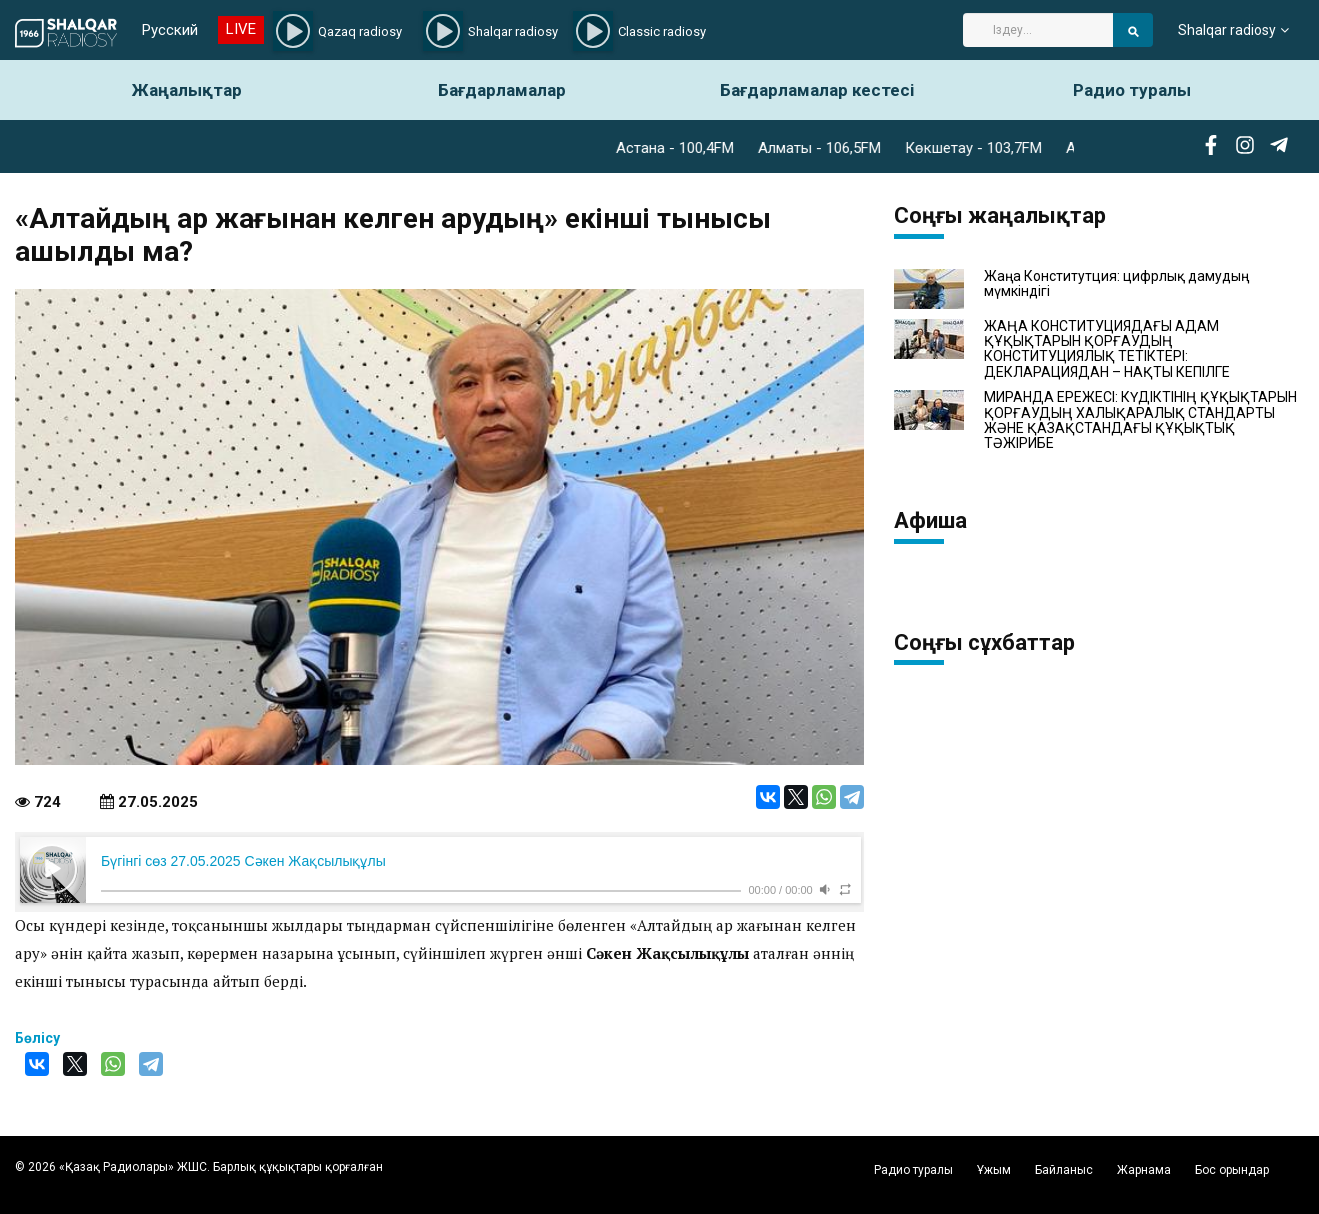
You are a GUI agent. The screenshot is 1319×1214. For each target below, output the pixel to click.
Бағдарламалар (502, 90)
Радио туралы (1132, 90)
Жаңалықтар (187, 90)
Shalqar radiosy (1227, 30)
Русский (170, 30)
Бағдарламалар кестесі (817, 90)
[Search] (1038, 30)
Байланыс (1064, 1170)
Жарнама (1144, 1170)
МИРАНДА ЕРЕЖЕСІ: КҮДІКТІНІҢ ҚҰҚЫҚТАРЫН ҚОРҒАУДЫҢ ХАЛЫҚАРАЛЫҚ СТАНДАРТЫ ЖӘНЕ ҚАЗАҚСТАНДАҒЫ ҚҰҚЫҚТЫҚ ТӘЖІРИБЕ (1140, 420)
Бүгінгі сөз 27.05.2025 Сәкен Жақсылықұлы (243, 861)
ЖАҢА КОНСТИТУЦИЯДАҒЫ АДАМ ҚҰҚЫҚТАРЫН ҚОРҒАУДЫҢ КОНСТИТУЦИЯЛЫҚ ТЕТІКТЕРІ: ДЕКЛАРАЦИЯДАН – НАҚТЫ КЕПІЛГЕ (1107, 349)
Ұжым (994, 1170)
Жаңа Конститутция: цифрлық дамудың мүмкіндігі (1116, 284)
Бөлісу (37, 1038)
